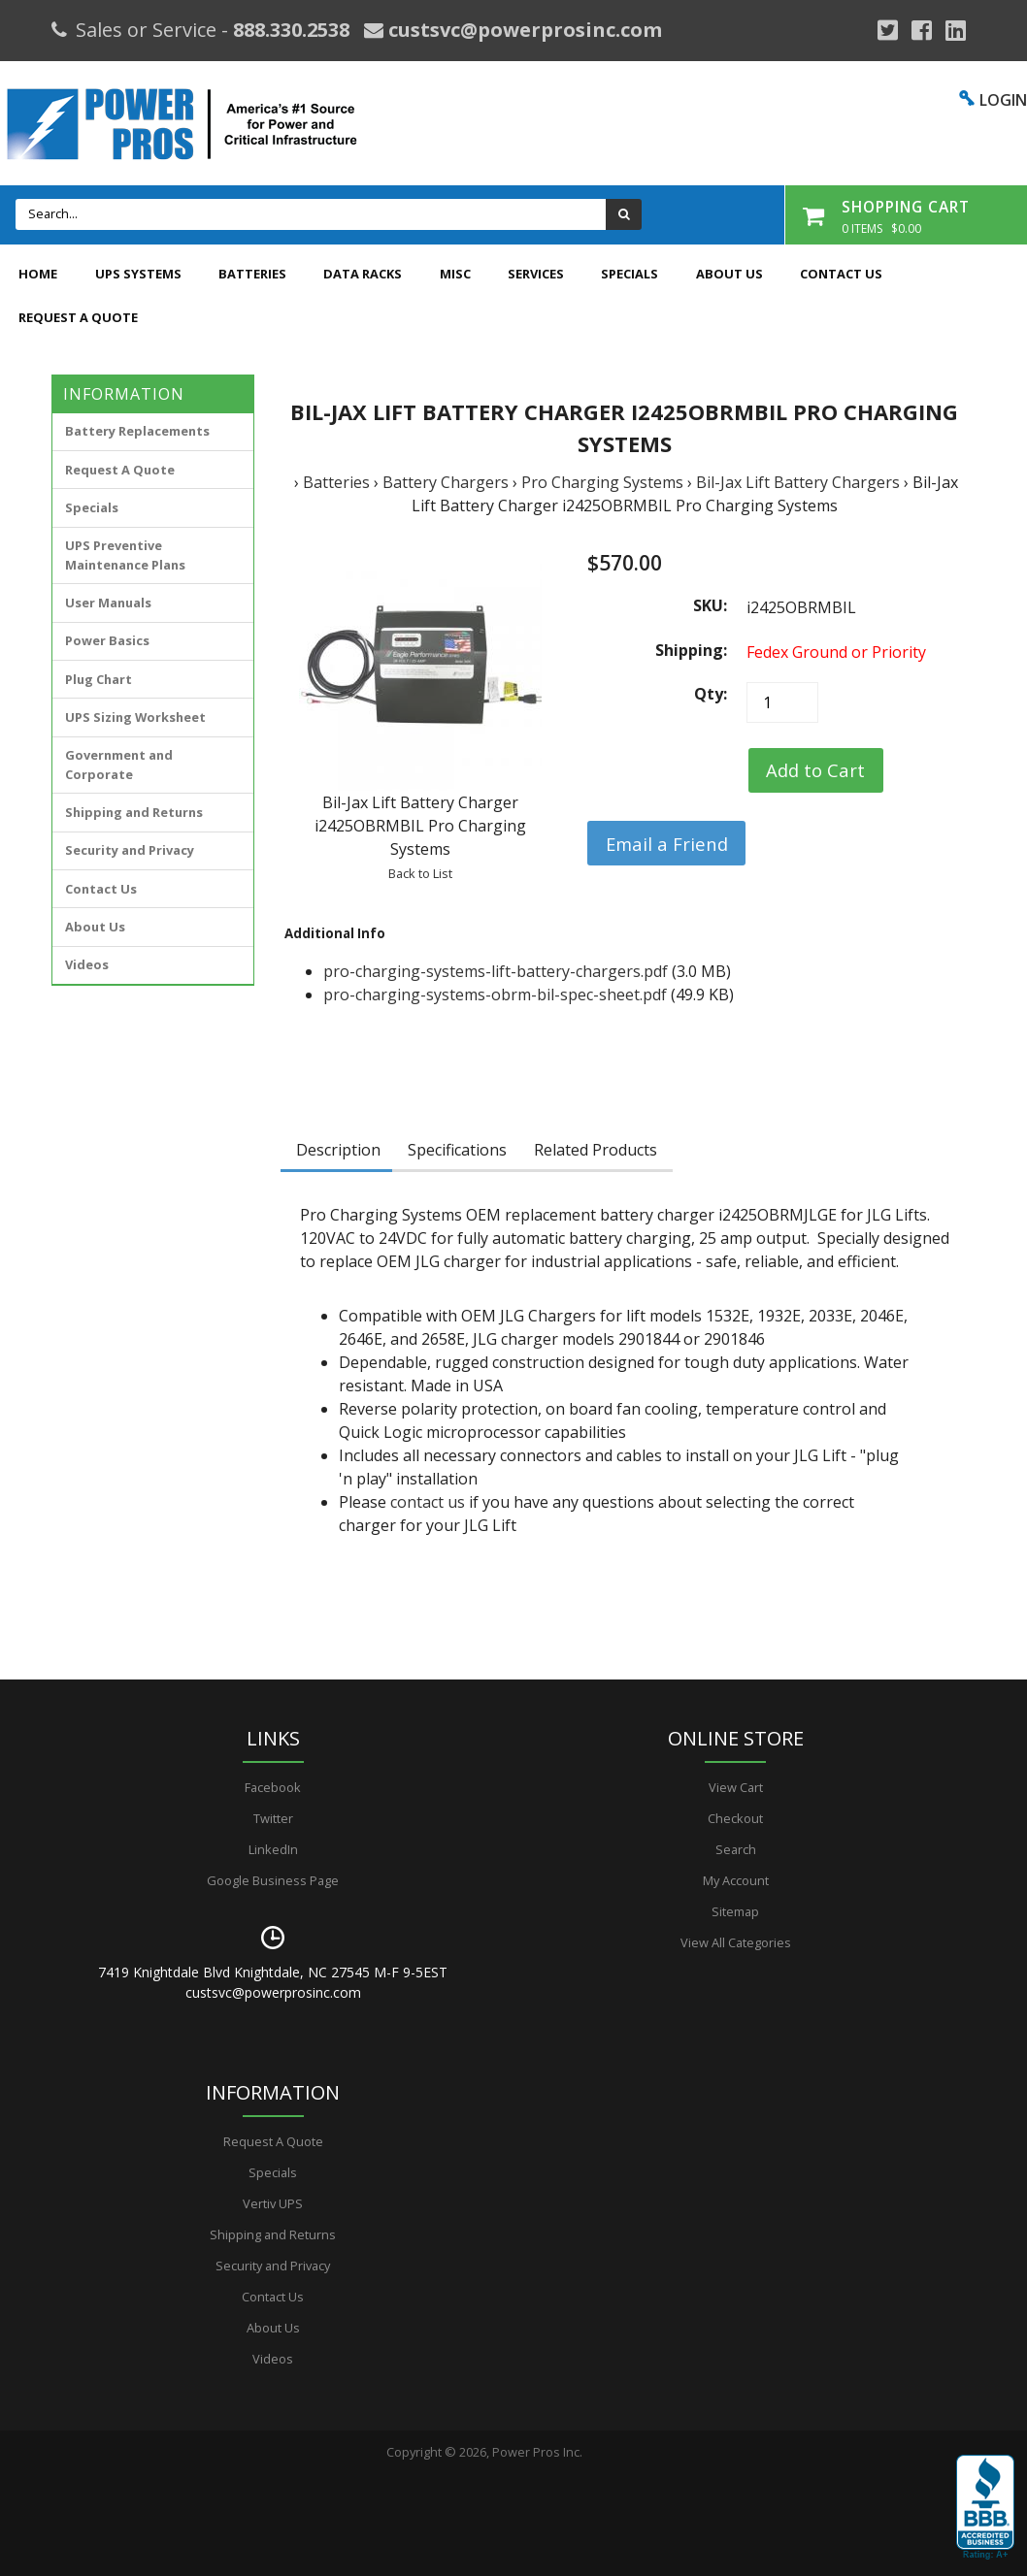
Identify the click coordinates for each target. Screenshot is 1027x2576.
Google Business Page (273, 1880)
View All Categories (735, 1942)
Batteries (252, 273)
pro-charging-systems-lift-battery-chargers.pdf (495, 971)
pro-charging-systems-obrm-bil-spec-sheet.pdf (495, 994)
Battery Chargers (445, 482)
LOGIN (1003, 100)
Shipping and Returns (134, 812)
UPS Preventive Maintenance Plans (125, 554)
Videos (87, 964)
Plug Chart (98, 679)
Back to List (420, 873)
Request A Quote (78, 317)
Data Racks (362, 273)
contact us (427, 1502)
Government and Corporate (119, 764)
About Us (729, 273)
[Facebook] (922, 30)
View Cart (736, 1787)
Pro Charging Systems (602, 482)
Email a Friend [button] (667, 843)
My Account (736, 1880)
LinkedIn (273, 1849)
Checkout (735, 1818)
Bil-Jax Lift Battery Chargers (798, 482)
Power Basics (107, 640)
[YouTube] (956, 30)
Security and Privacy (129, 850)
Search (735, 1849)
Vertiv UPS (273, 2203)
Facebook (273, 1787)
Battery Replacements (137, 431)
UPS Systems (138, 273)
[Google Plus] (888, 30)
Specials (629, 273)
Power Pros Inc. (537, 2452)
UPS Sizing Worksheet (135, 717)
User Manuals (108, 602)
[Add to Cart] (815, 770)
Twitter (273, 1818)
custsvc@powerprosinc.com (522, 29)
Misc (455, 273)
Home (37, 273)
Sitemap (735, 1911)
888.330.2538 (291, 29)
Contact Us (841, 273)
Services (536, 273)
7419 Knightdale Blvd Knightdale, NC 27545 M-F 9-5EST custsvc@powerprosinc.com (272, 1982)
